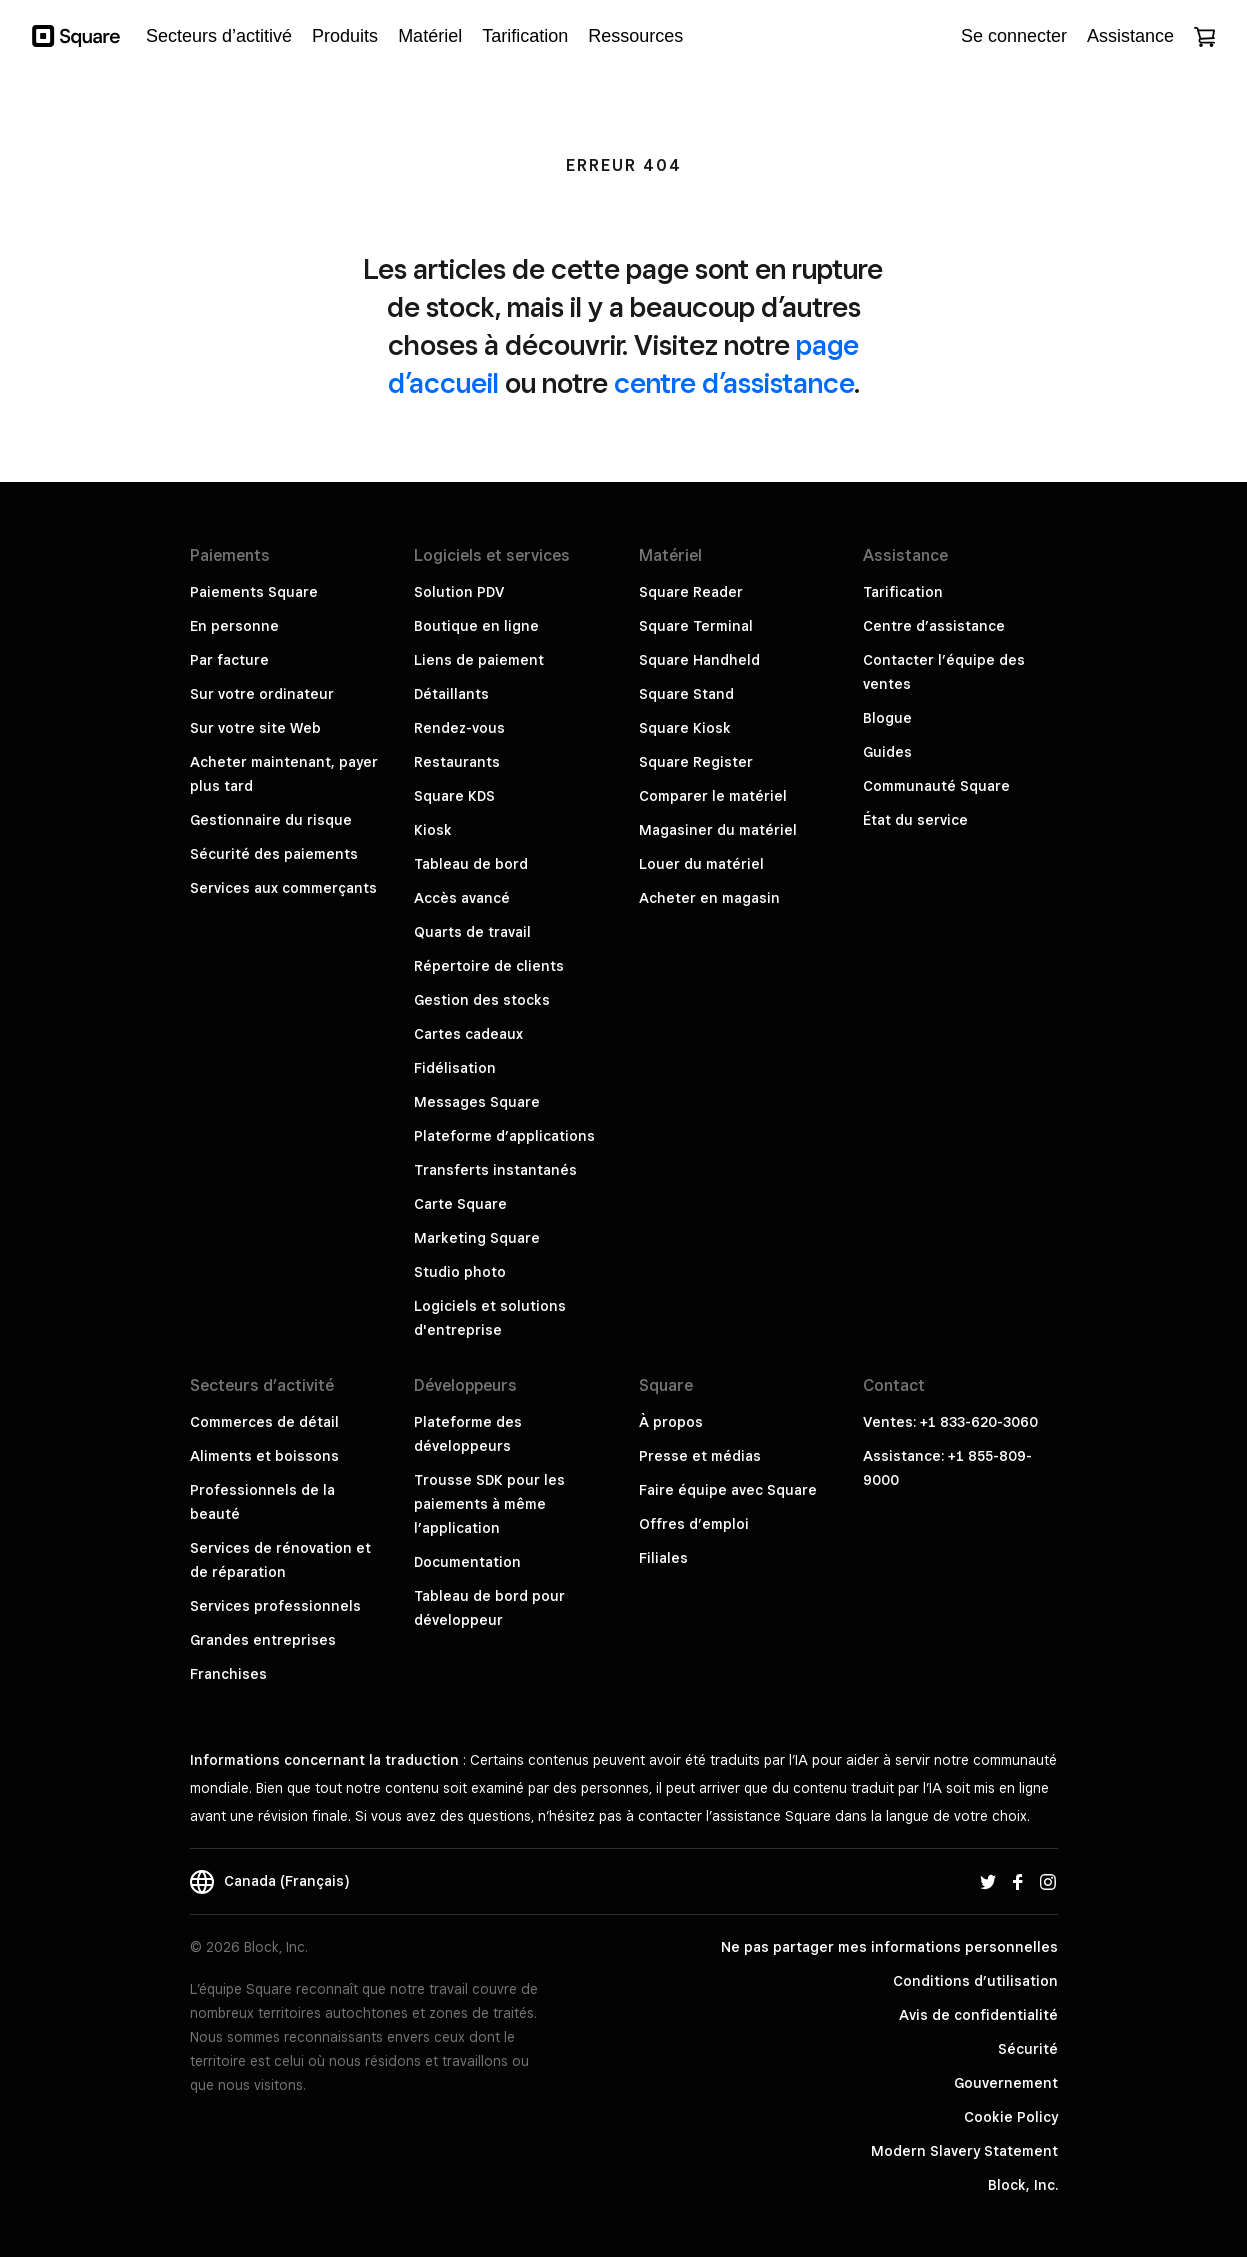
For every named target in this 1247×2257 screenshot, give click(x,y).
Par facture (229, 660)
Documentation (467, 1562)
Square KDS (454, 796)
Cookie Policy (1011, 2117)
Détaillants (451, 694)
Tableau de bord (471, 864)
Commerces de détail (264, 1422)
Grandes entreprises (263, 1640)
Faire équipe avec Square (728, 1490)
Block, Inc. (1023, 2185)
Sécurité (1028, 2049)
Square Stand (686, 694)
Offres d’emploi (694, 1524)
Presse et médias (700, 1456)
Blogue (887, 718)
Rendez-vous (459, 728)
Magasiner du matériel (718, 830)
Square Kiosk (685, 728)
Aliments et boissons (264, 1456)
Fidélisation (455, 1068)
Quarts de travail (472, 932)
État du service (915, 820)
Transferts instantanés (495, 1170)
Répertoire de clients (489, 966)
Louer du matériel (701, 864)
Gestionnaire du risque (271, 820)
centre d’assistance (734, 382)
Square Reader (691, 592)
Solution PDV (459, 592)
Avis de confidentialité (978, 2015)
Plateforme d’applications (504, 1136)
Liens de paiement (479, 660)
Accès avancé (462, 898)
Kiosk (433, 830)
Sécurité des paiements (274, 854)
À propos (671, 1422)
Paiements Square (254, 592)
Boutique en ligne (476, 626)
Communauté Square (936, 786)
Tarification (903, 592)
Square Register (696, 762)
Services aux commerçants (283, 888)
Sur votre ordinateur (262, 694)
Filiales (663, 1558)
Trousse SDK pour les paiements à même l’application (489, 1504)
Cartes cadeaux (468, 1034)
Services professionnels (275, 1606)
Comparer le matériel (713, 796)
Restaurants (457, 762)
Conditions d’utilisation (975, 1981)
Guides (887, 752)
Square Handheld (699, 660)
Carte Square (460, 1204)
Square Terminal (696, 626)
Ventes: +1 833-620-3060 (950, 1422)
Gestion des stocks (482, 1000)
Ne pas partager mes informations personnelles (889, 1947)
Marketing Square (477, 1238)
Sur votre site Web (255, 728)
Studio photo (460, 1272)
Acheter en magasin (709, 898)
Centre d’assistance (934, 626)
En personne (234, 626)
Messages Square (477, 1102)
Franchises (228, 1674)
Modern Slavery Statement (964, 2151)
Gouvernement (1006, 2083)
